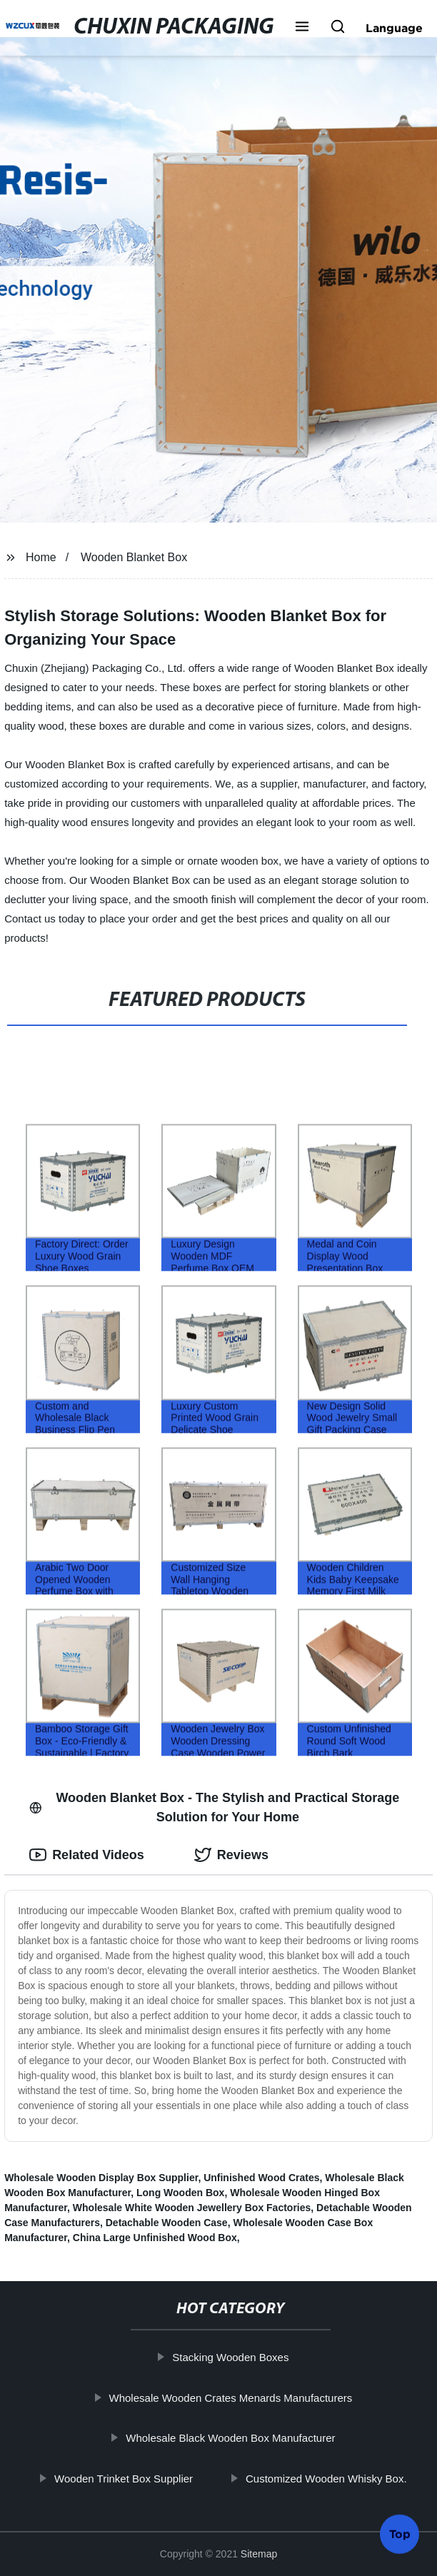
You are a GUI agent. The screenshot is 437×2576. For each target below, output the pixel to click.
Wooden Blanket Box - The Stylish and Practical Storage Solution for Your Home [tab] (214, 1807)
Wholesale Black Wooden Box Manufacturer (238, 2438)
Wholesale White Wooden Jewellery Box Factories (192, 2207)
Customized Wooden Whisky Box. (334, 2478)
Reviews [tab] (231, 1854)
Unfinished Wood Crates (261, 2177)
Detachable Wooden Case (167, 2222)
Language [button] (394, 27)
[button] (302, 28)
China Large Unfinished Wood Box (155, 2237)
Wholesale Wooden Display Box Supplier (101, 2177)
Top (400, 2535)
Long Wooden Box (180, 2192)
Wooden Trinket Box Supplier (131, 2478)
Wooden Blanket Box (134, 557)
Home (41, 557)
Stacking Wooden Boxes (239, 2357)
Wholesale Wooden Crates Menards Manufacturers (239, 2397)
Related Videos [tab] (86, 1854)
